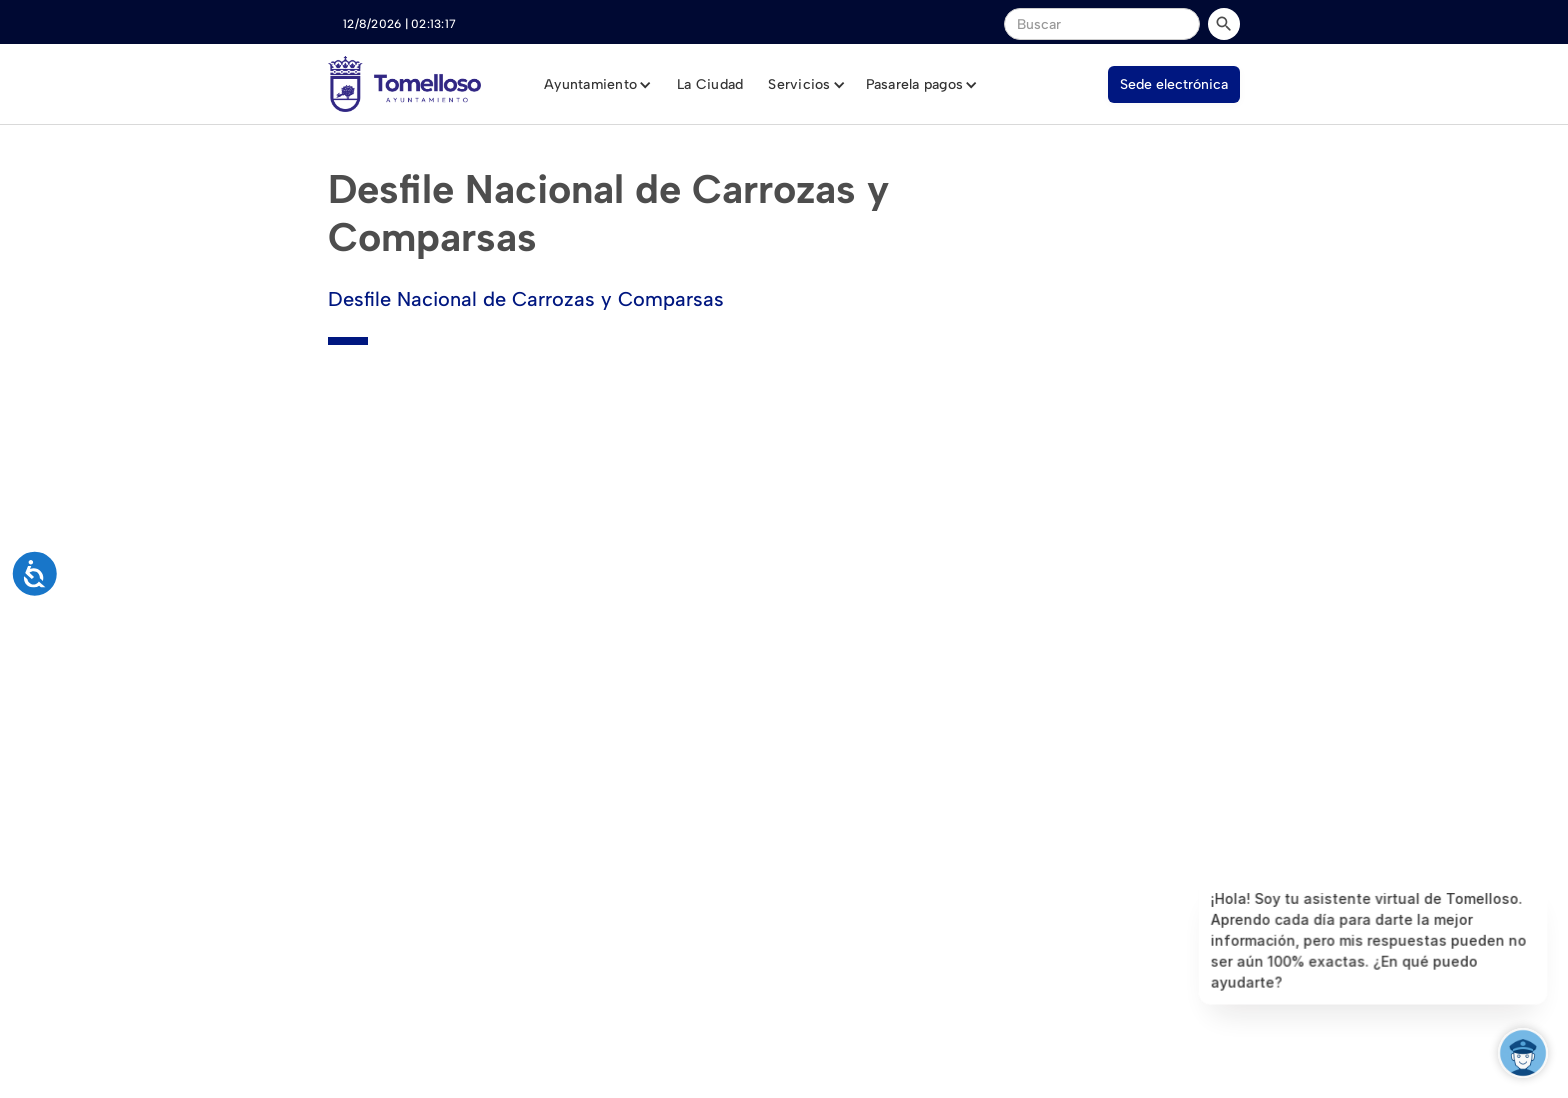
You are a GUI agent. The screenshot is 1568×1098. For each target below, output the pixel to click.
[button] (598, 85)
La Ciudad (710, 84)
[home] (404, 84)
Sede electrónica (1174, 84)
